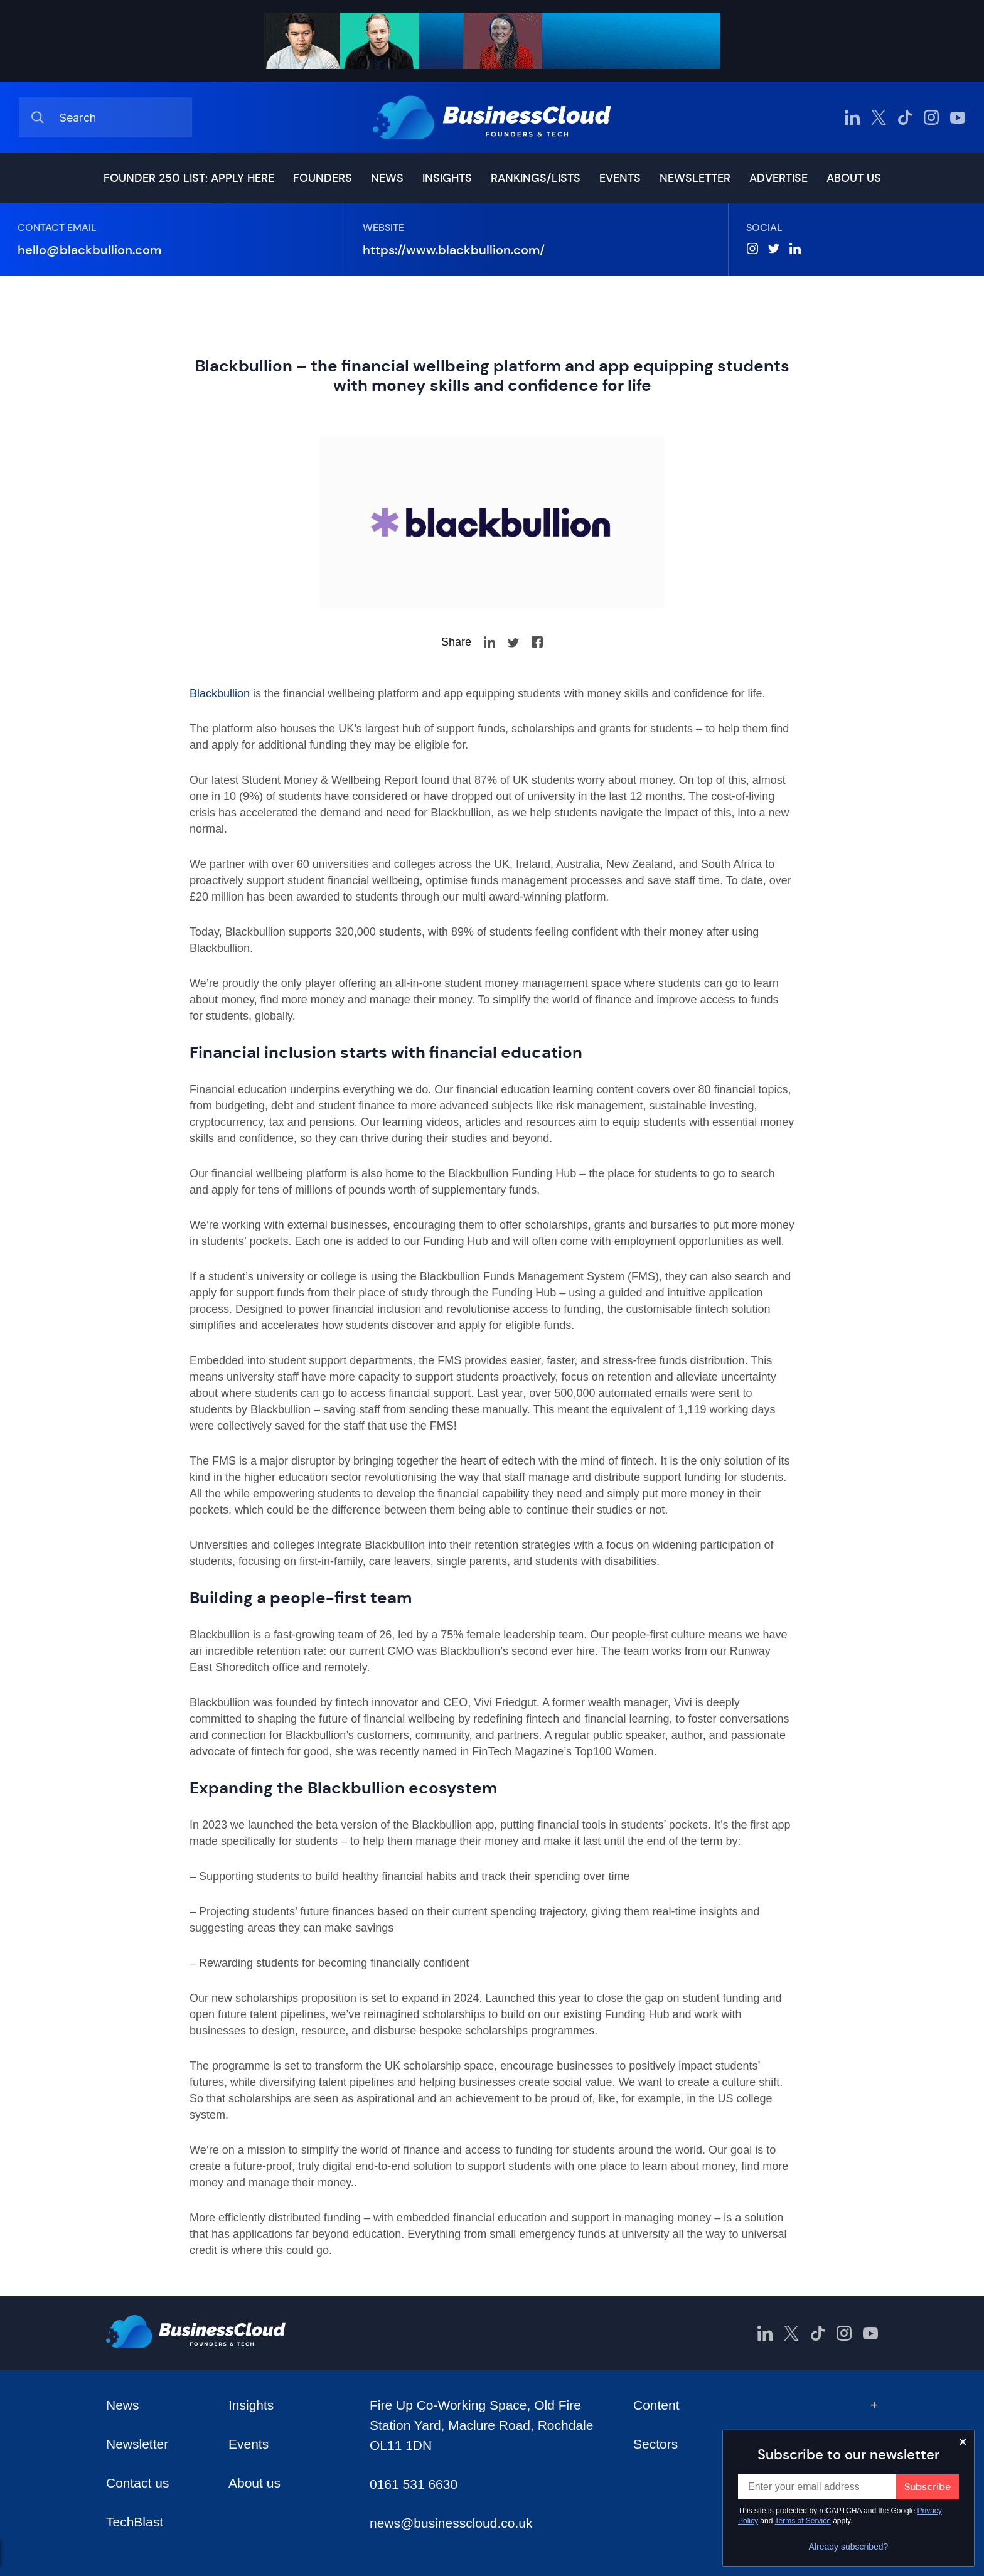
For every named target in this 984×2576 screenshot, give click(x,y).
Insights (447, 178)
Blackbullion (220, 693)
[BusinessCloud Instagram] (931, 117)
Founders (322, 178)
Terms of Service (803, 2520)
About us (853, 178)
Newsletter (695, 178)
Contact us (137, 2483)
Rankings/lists (535, 178)
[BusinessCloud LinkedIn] (852, 117)
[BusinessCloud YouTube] (957, 117)
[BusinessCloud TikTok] (904, 117)
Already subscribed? (849, 2546)
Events (620, 178)
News (387, 178)
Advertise (778, 178)
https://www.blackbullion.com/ (454, 250)
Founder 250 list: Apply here (189, 178)
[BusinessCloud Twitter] (878, 117)
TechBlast (134, 2522)
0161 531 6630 (413, 2484)
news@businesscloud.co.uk (451, 2523)
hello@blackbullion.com (89, 250)
